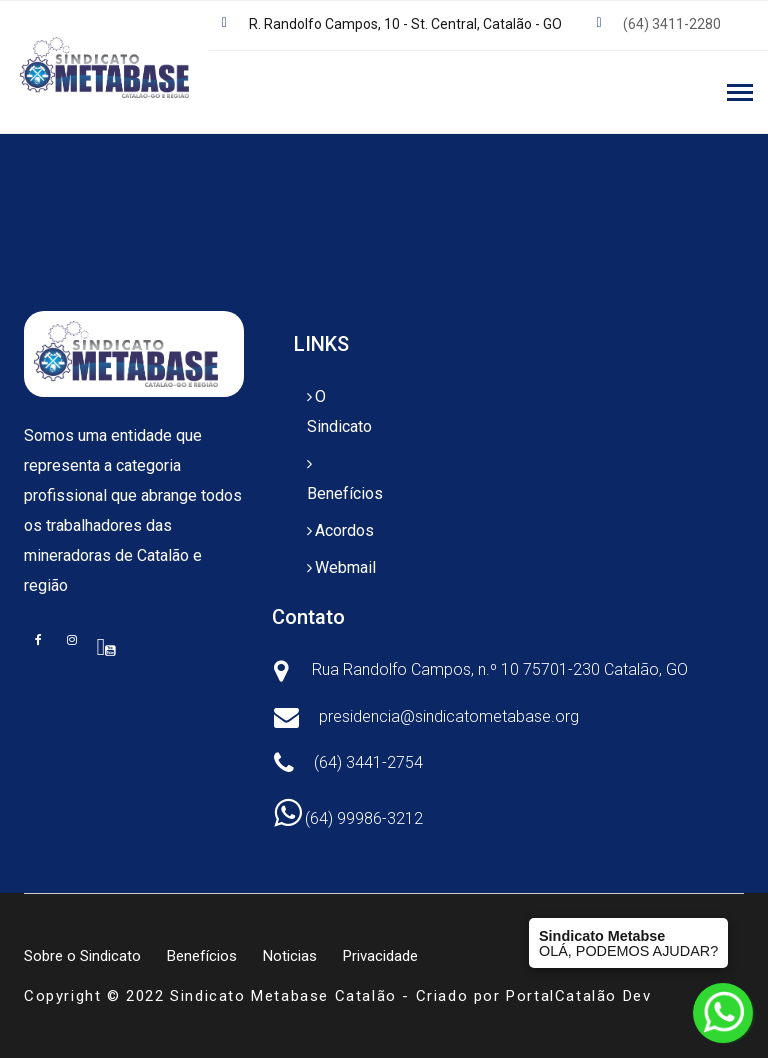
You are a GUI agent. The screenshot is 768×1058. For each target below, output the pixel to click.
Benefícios (345, 493)
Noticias (290, 956)
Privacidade (380, 956)
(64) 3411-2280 (672, 24)
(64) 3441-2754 (368, 762)
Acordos (344, 530)
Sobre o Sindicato (82, 956)
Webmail (345, 567)
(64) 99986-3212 (348, 818)
